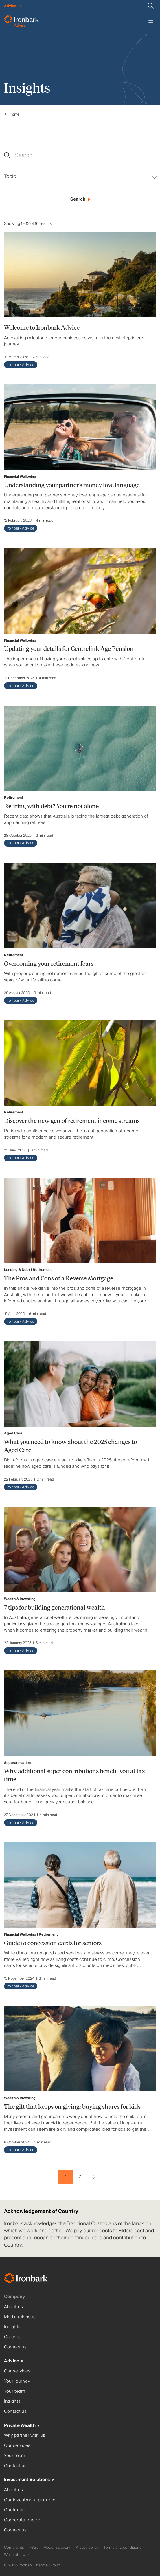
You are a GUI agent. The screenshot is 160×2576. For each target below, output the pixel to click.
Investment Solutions (27, 2480)
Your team (14, 2391)
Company (14, 2297)
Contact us (15, 2347)
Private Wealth (20, 2426)
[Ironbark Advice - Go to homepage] (21, 22)
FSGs (33, 2547)
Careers (12, 2337)
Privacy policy (86, 2547)
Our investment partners (30, 2500)
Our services (17, 2371)
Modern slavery (56, 2547)
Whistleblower (16, 2555)
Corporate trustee (22, 2520)
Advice (11, 2361)
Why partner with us (24, 2435)
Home (14, 114)
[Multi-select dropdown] (80, 176)
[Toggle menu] (151, 22)
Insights (12, 2327)
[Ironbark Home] (33, 2279)
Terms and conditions (122, 2547)
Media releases (20, 2317)
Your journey (17, 2381)
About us (13, 2307)
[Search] (151, 6)
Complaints (14, 2547)
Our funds (14, 2510)
